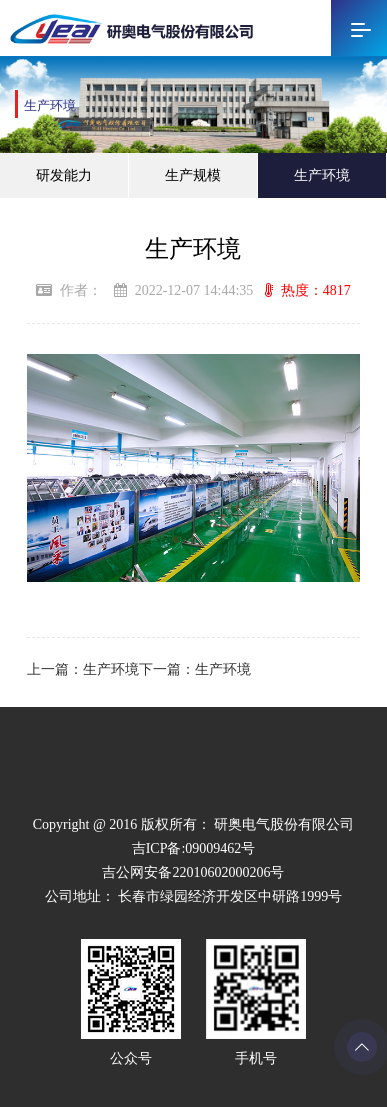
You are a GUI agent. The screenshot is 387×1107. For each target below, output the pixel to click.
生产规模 (193, 175)
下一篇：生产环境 (195, 669)
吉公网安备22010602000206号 (193, 872)
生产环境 (322, 175)
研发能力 (64, 175)
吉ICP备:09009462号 (194, 848)
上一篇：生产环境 (83, 669)
